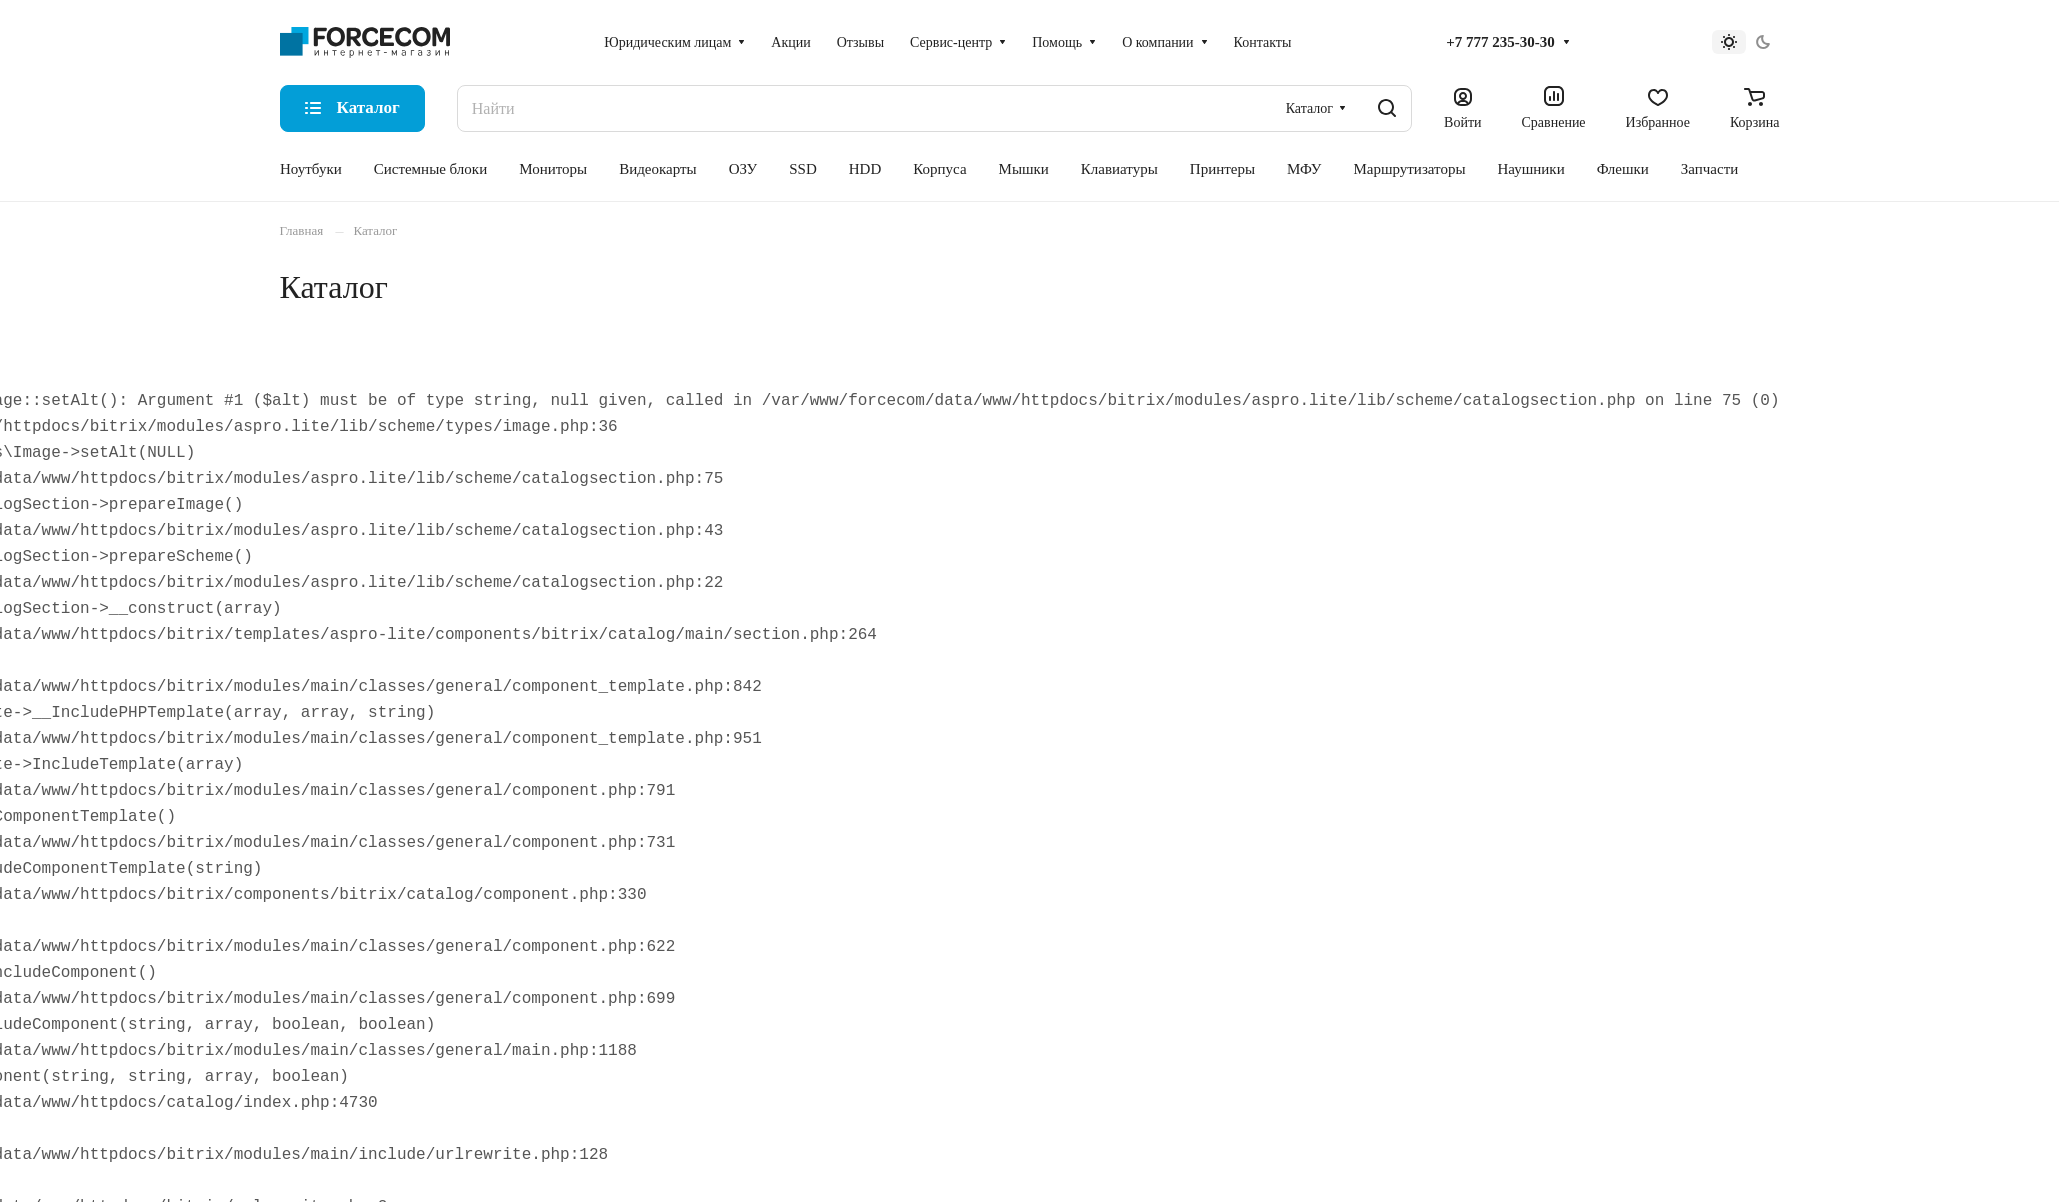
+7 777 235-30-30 (1500, 42)
